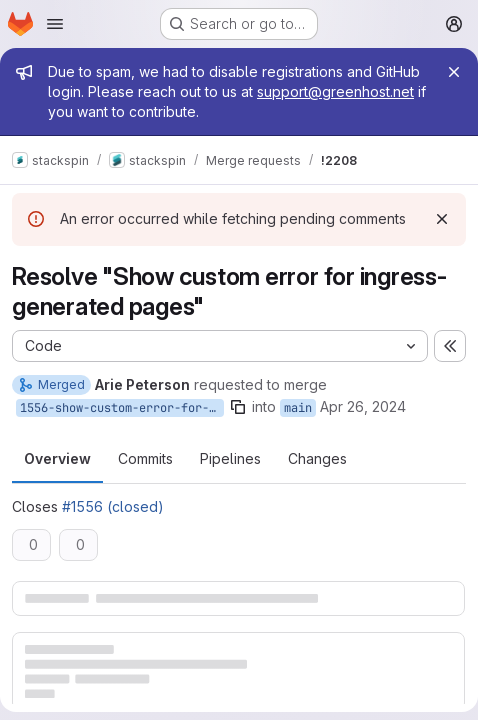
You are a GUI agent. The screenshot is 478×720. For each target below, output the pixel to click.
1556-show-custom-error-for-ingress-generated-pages (122, 408)
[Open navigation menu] (55, 24)
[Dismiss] (442, 219)
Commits (145, 458)
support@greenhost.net (335, 91)
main (298, 408)
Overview (57, 458)
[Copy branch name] (238, 407)
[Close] (454, 72)
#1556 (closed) (113, 506)
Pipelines (230, 458)
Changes (317, 458)
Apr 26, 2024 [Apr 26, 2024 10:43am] (363, 406)
